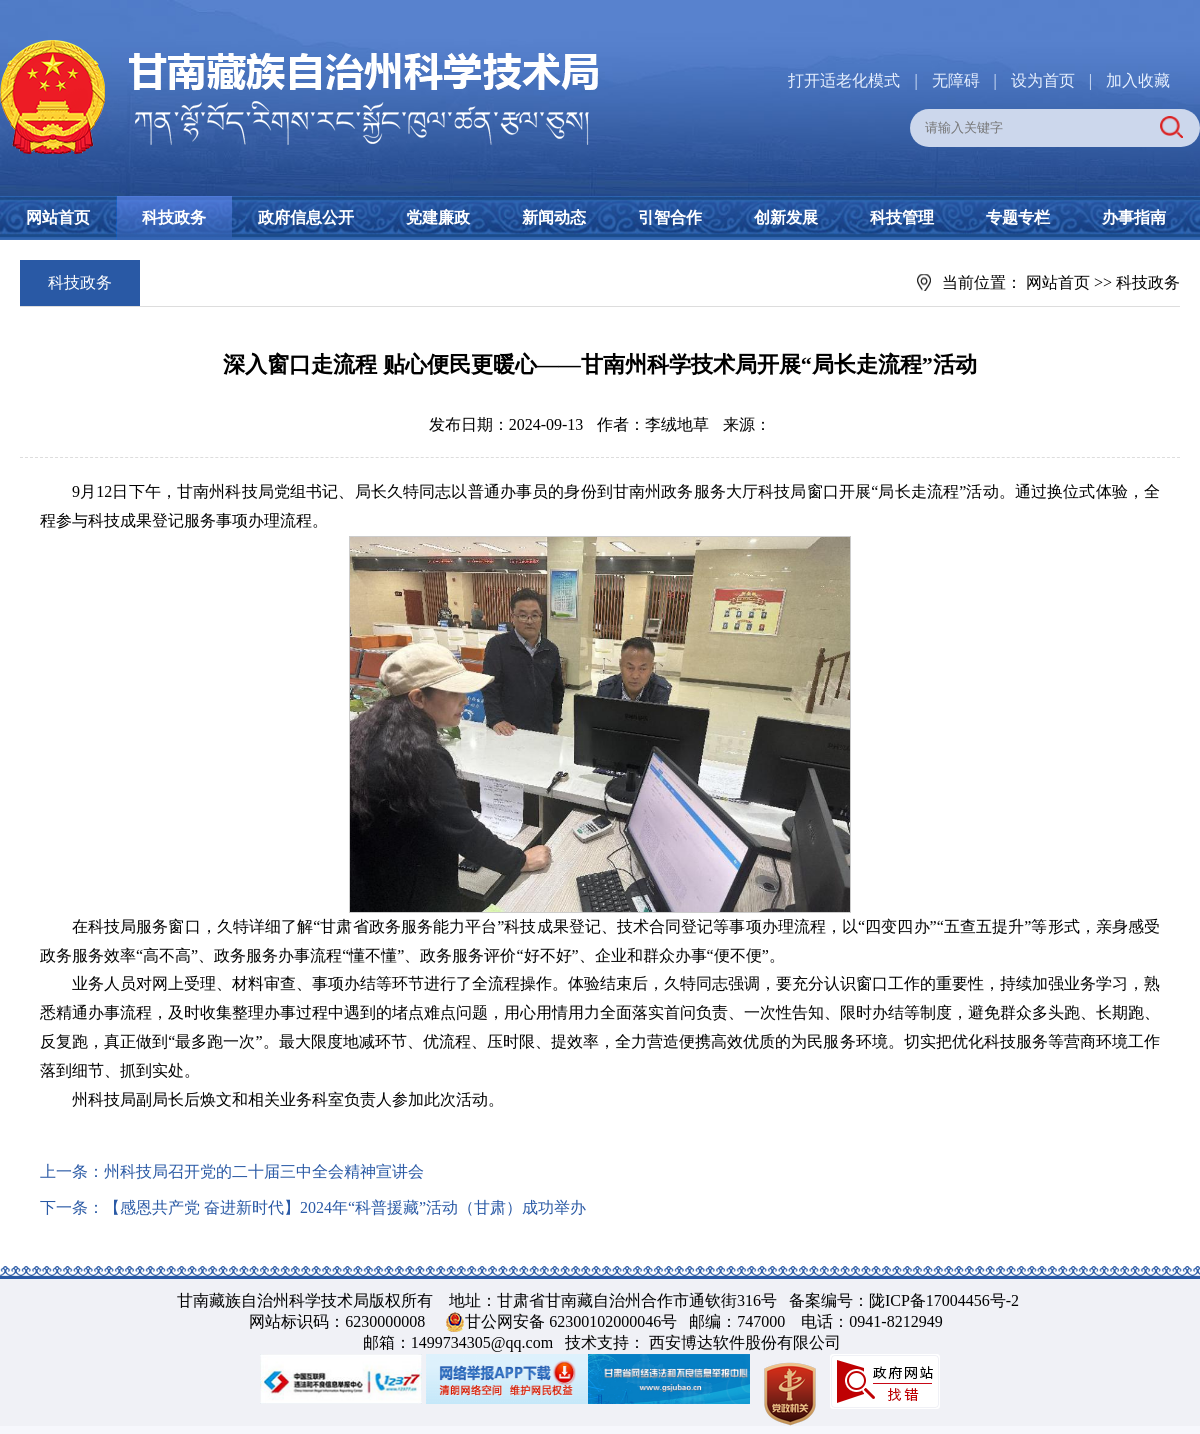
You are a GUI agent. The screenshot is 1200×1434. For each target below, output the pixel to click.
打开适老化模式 (844, 80)
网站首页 (58, 217)
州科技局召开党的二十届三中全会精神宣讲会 (264, 1171)
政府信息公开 (306, 217)
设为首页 (1043, 80)
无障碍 (956, 80)
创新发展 (786, 217)
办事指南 (1134, 217)
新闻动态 (554, 217)
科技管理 (902, 217)
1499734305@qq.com (482, 1342)
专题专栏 (1018, 217)
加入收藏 (1138, 80)
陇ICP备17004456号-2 (944, 1300)
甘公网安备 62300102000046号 (571, 1321)
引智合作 (670, 217)
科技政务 (174, 217)
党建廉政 (438, 217)
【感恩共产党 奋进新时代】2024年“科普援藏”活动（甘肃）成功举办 (345, 1207)
